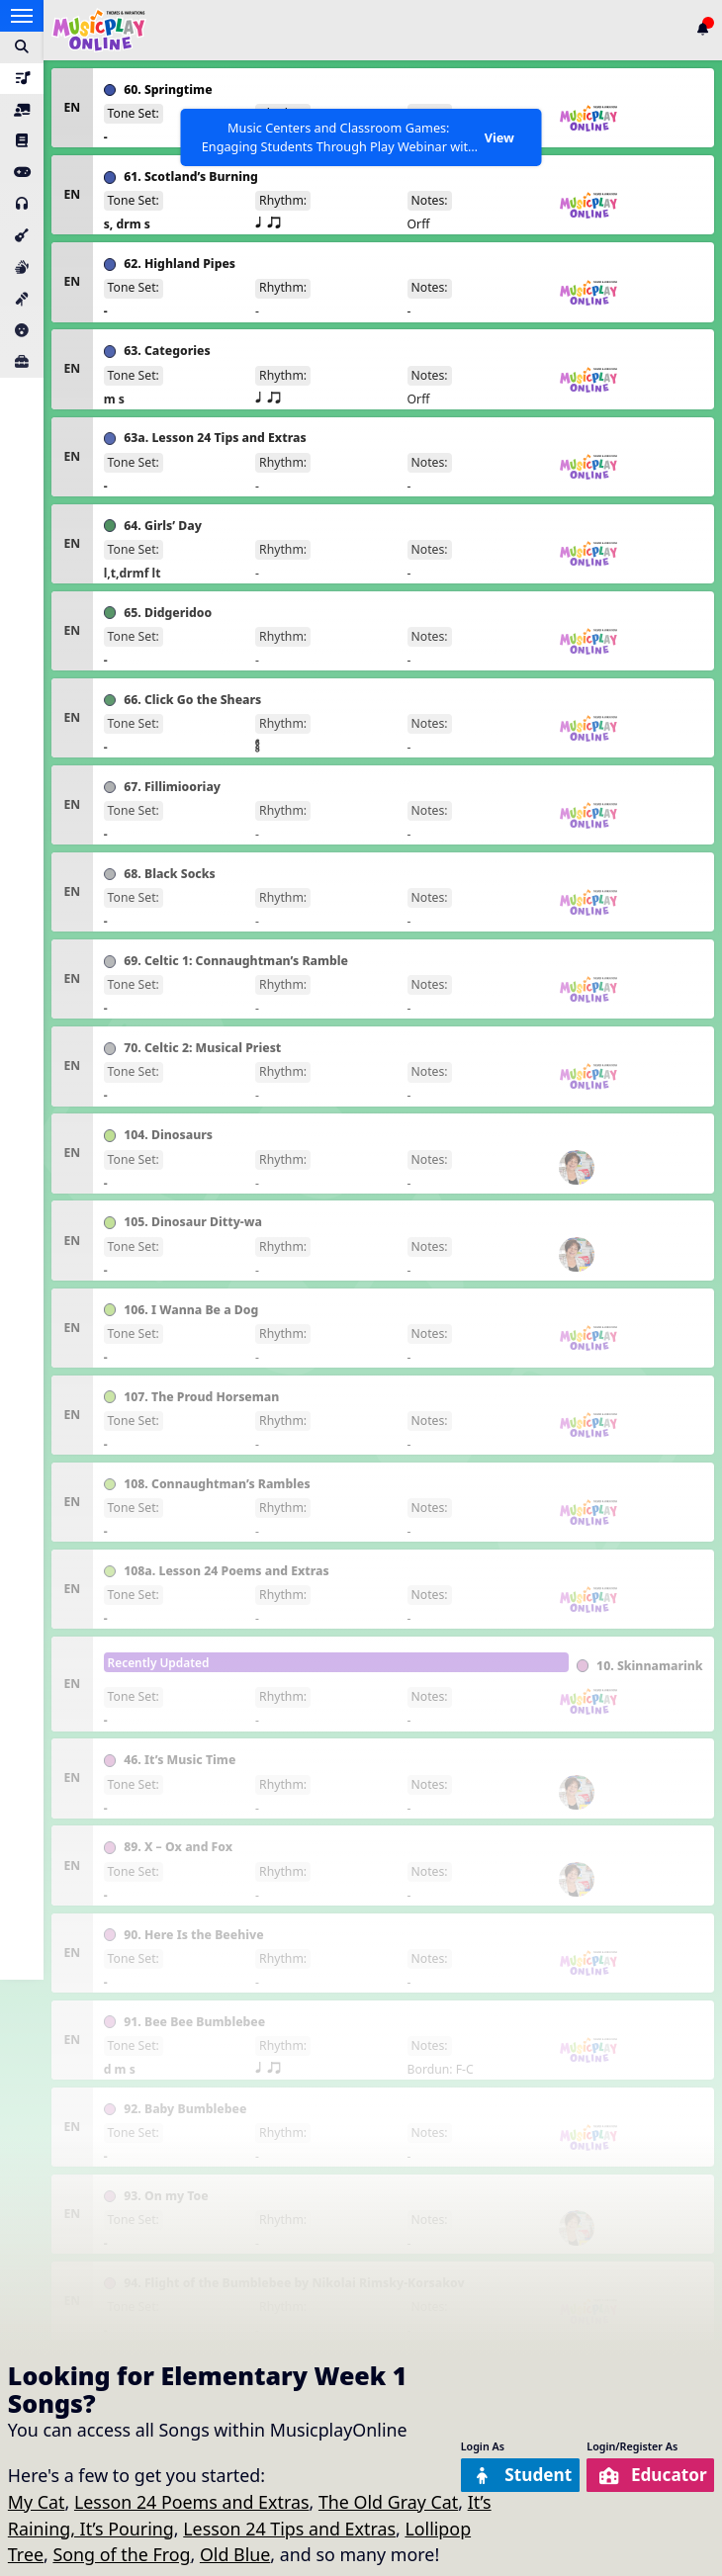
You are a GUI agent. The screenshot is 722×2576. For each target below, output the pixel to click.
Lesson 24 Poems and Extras (192, 2502)
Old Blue (235, 2554)
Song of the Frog (121, 2554)
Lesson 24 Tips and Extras (289, 2528)
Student (516, 2474)
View (498, 137)
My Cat (36, 2502)
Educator (650, 2474)
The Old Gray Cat (388, 2502)
